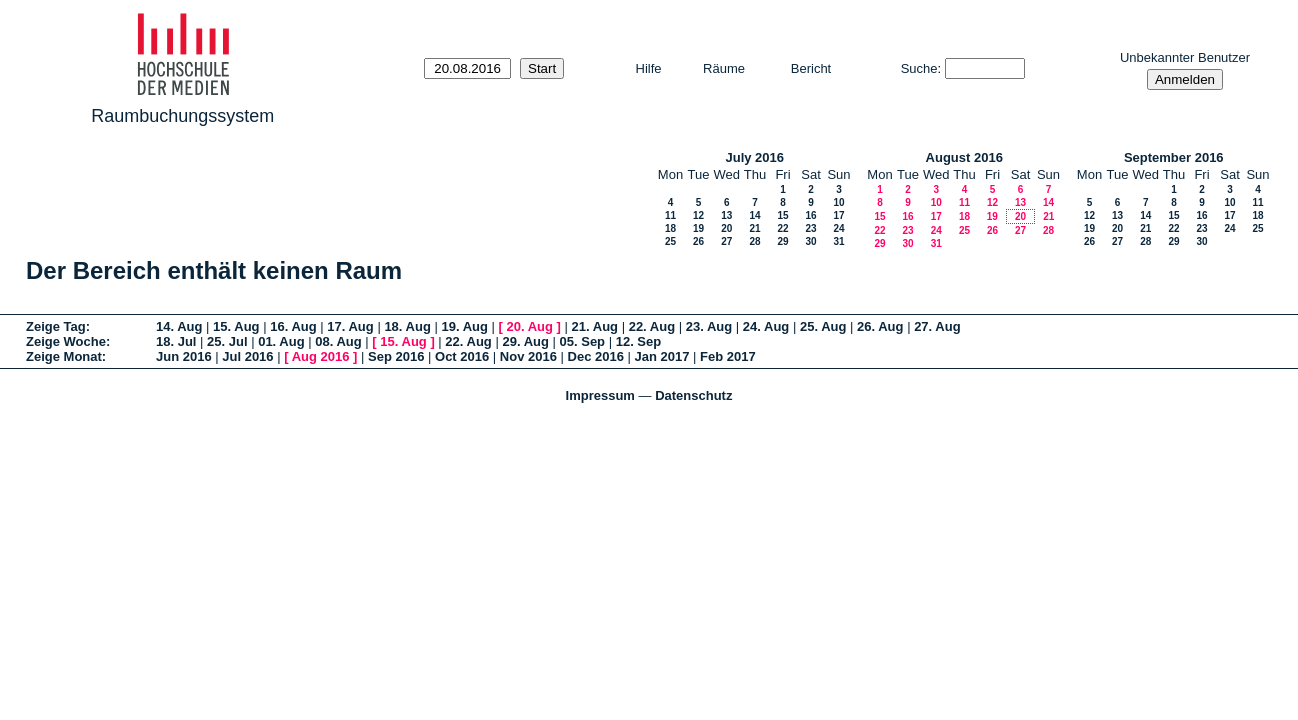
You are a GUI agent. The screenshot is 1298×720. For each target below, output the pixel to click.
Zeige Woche (66, 341)
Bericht (811, 68)
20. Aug (530, 326)
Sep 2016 (396, 356)
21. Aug (595, 326)
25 (670, 241)
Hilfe (649, 68)
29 (782, 241)
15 (782, 215)
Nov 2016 (528, 356)
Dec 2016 (596, 356)
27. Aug (937, 326)
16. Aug (293, 326)
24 (838, 228)
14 (754, 215)
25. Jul (227, 341)
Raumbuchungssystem (182, 116)
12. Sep (639, 341)
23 (810, 228)
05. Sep (583, 341)
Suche (919, 68)
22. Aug (652, 326)
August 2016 (964, 157)
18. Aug (407, 326)
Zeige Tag (56, 326)
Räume (724, 68)
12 (698, 215)
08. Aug (338, 341)
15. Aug (236, 326)
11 (670, 215)
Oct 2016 (462, 356)
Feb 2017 (728, 356)
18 (670, 228)
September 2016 (1174, 157)
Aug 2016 (321, 356)
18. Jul (176, 341)
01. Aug (281, 341)
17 (838, 215)
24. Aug (766, 326)
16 (810, 215)
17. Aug (350, 326)
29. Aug (525, 341)
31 (838, 241)
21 (754, 228)
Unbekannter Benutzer (1185, 57)
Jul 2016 (247, 356)
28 (754, 241)
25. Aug (823, 326)
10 (838, 202)
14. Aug (179, 326)
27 (726, 241)
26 (698, 241)
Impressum (600, 395)
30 (810, 241)
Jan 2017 (662, 356)
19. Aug (464, 326)
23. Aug (709, 326)
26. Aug (880, 326)
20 (726, 228)
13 (726, 215)
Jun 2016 (184, 356)
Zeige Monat (64, 356)
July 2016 (754, 157)
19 (698, 228)
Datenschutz (693, 395)
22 (782, 228)
